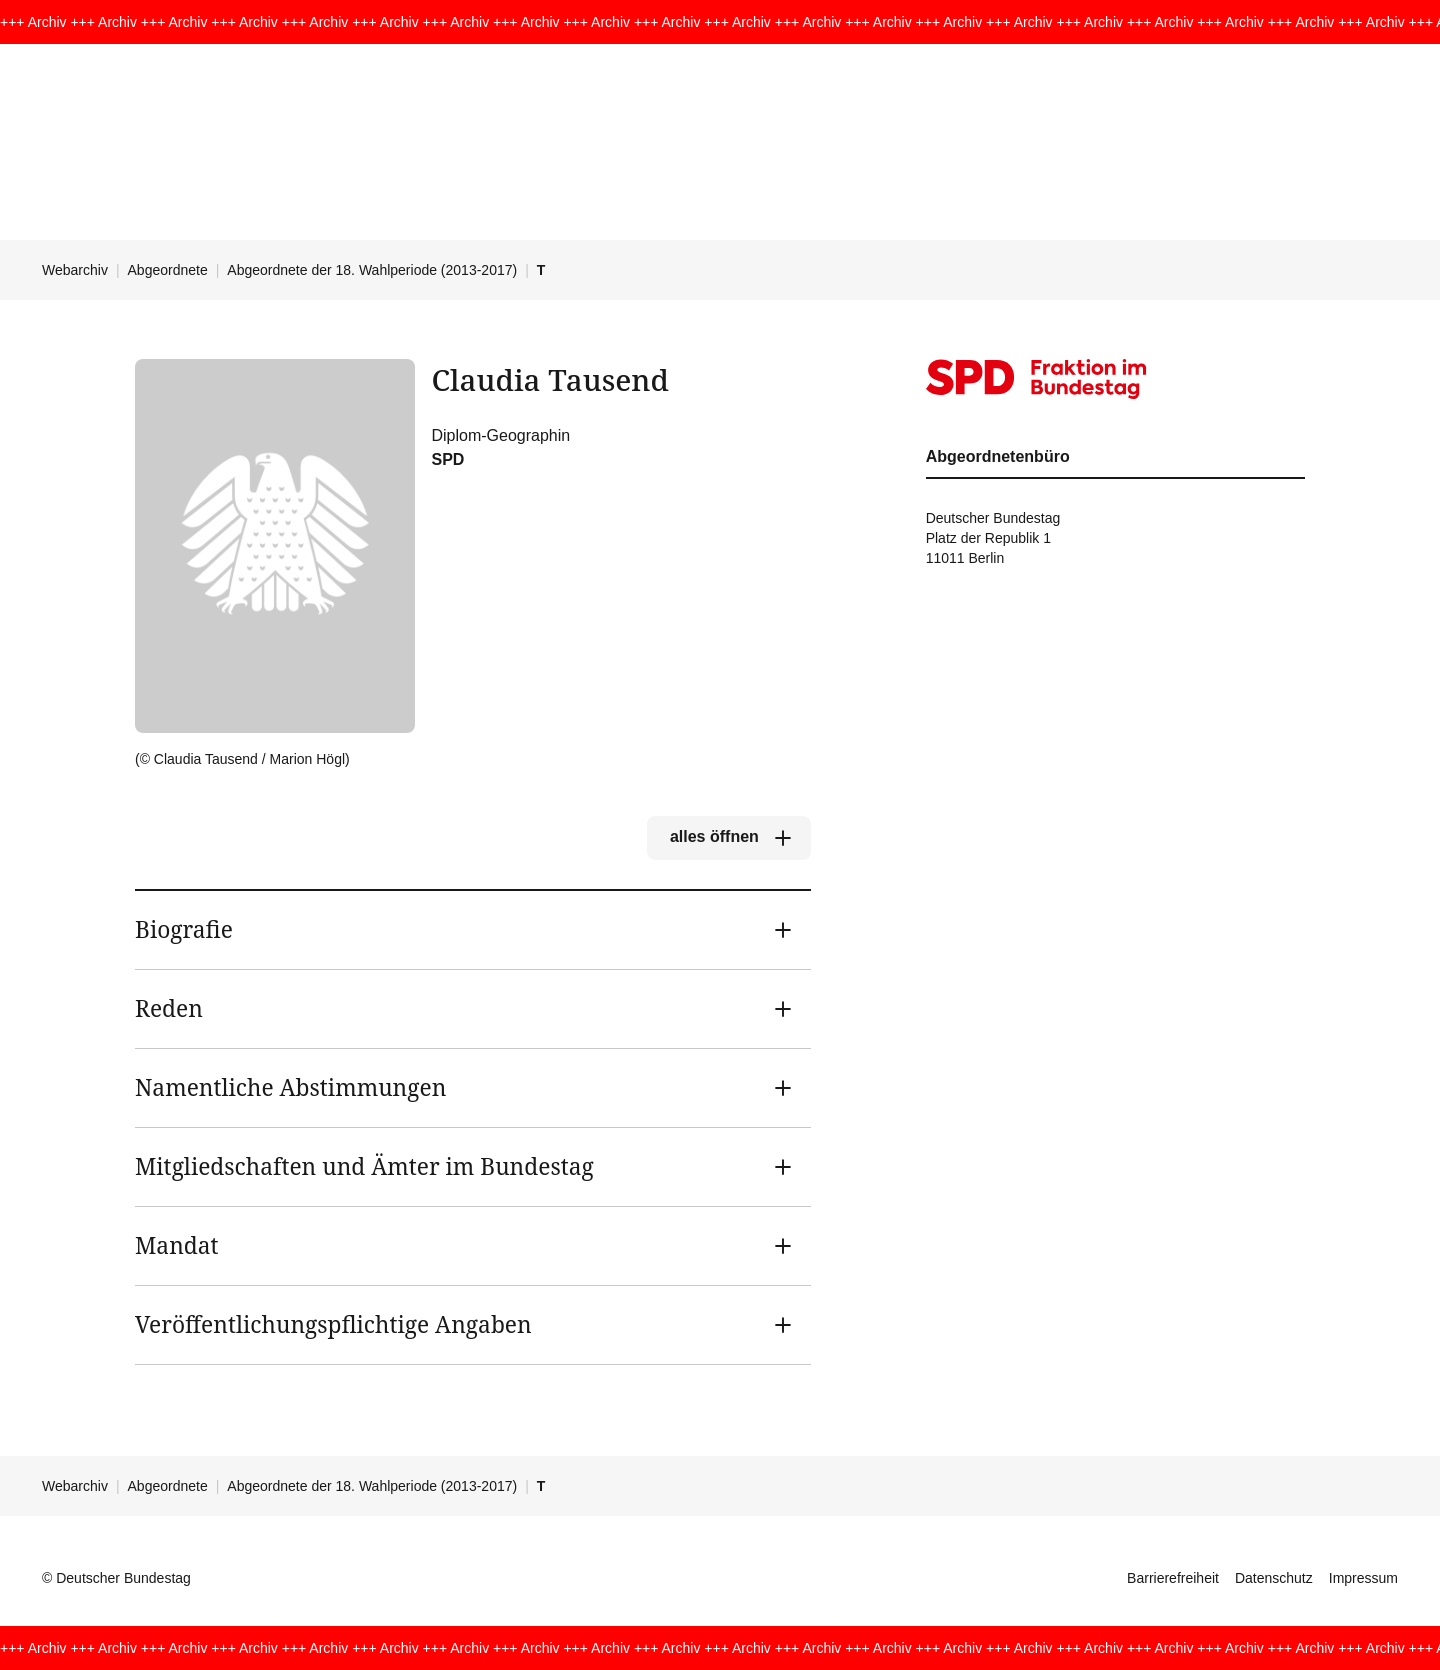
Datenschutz (1274, 1578)
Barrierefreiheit (1173, 1578)
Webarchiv (75, 270)
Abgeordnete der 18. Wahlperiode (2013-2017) (372, 270)
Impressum (1363, 1578)
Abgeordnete (168, 270)
